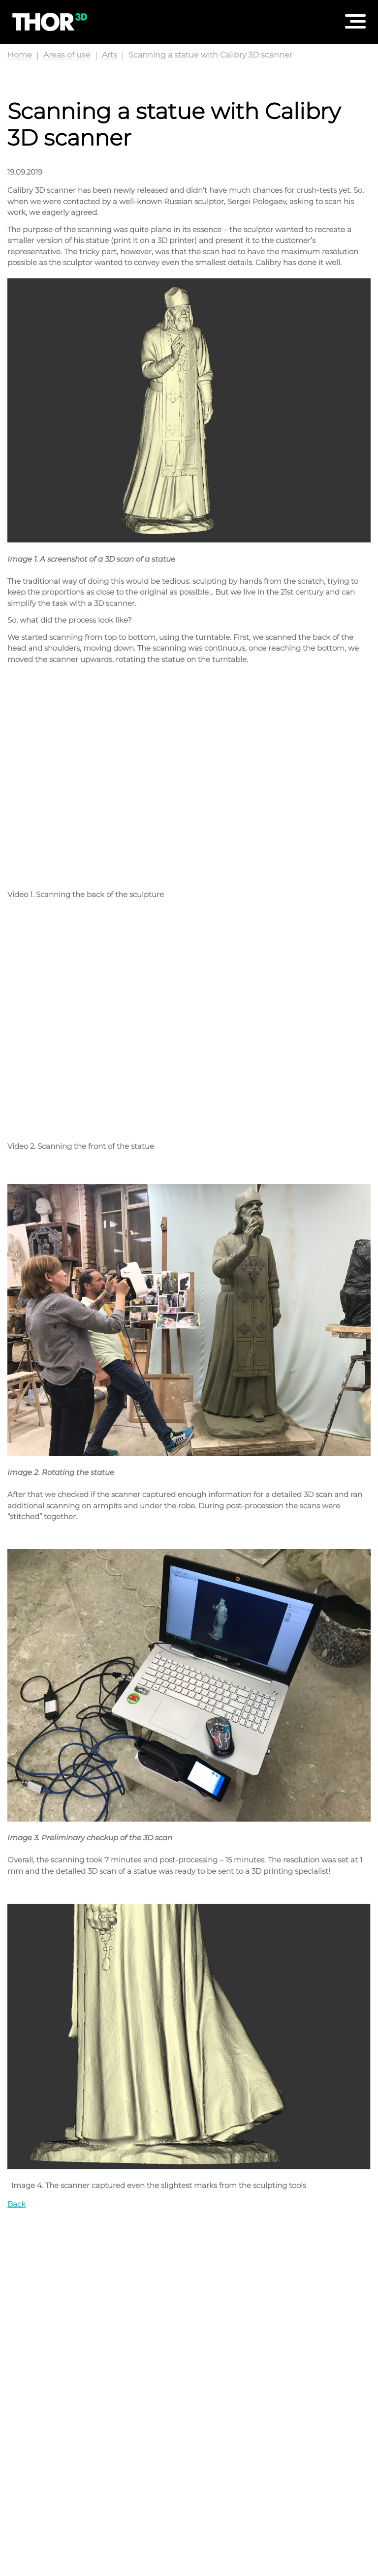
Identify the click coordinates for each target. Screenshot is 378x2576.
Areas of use (67, 55)
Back (16, 2204)
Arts (109, 55)
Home (19, 55)
